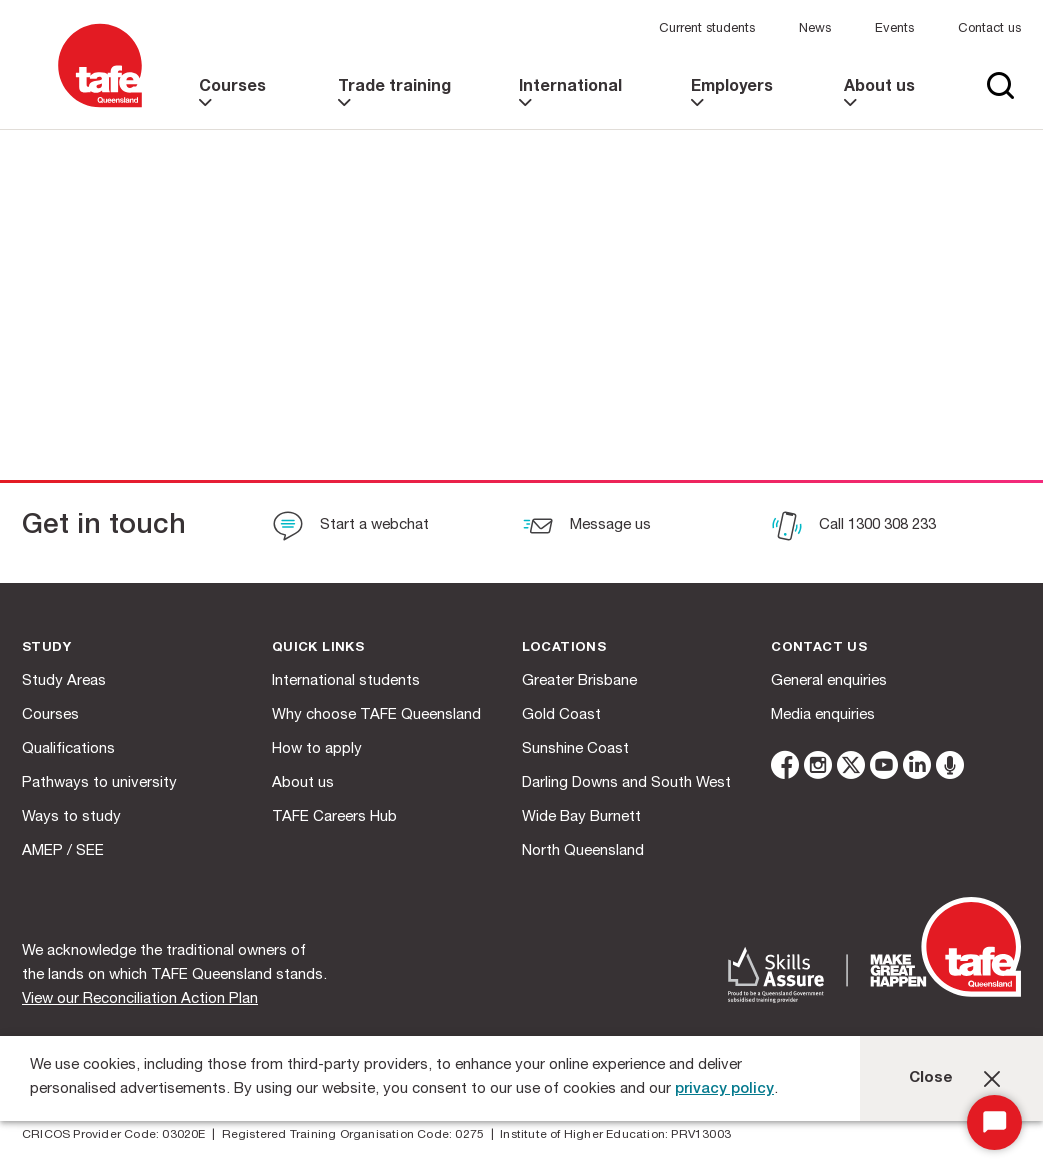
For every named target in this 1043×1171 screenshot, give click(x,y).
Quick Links (318, 648)
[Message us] (586, 528)
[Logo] (100, 108)
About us (303, 783)
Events (894, 29)
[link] (239, 104)
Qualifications (68, 749)
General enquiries (829, 681)
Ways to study (71, 817)
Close (931, 1078)
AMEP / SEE (63, 851)
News (815, 29)
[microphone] (950, 768)
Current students (707, 29)
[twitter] (851, 768)
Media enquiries (823, 715)
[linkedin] (917, 768)
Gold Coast (561, 715)
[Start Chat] (994, 1122)
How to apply (317, 749)
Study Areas (64, 681)
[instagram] (818, 768)
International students (346, 681)
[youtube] (884, 768)
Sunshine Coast (575, 749)
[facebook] (785, 768)
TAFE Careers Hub (334, 817)
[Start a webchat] (350, 528)
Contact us (989, 29)
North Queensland (583, 851)
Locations (564, 648)
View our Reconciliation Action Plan (140, 999)
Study (46, 648)
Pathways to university (99, 783)
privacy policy (724, 1089)
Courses (50, 715)
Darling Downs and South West (626, 783)
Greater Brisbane (579, 681)
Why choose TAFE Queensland (376, 715)
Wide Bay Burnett (581, 817)
